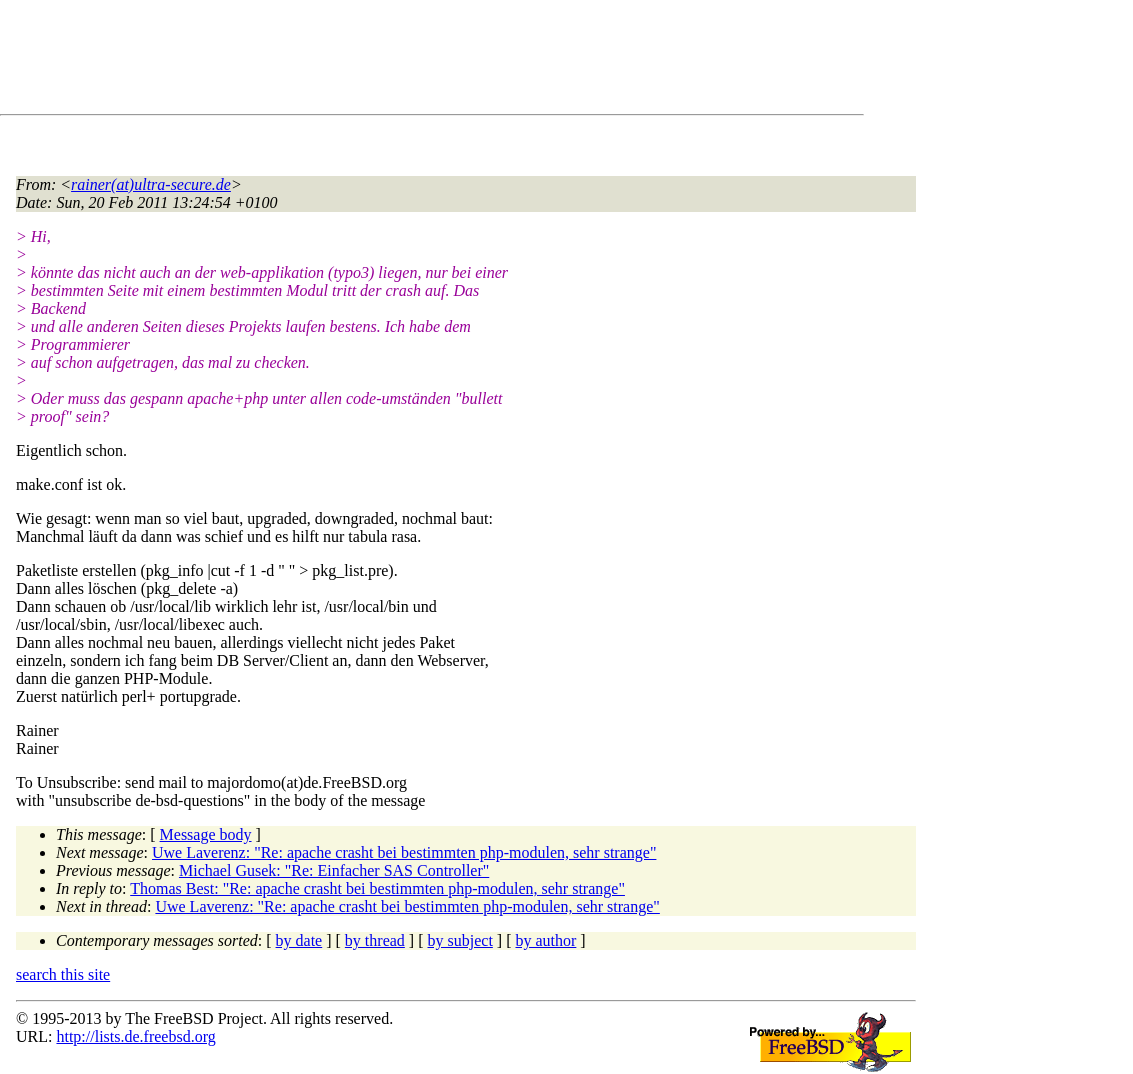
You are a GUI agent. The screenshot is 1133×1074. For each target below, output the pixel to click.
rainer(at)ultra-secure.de (151, 184)
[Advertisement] (380, 61)
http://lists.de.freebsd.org (135, 1036)
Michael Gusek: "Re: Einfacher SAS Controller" (334, 870)
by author (545, 940)
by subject (460, 940)
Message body (206, 834)
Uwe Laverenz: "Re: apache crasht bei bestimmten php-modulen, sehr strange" (404, 852)
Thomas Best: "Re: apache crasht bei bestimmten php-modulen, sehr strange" (377, 888)
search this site (63, 974)
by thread (375, 940)
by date (299, 940)
